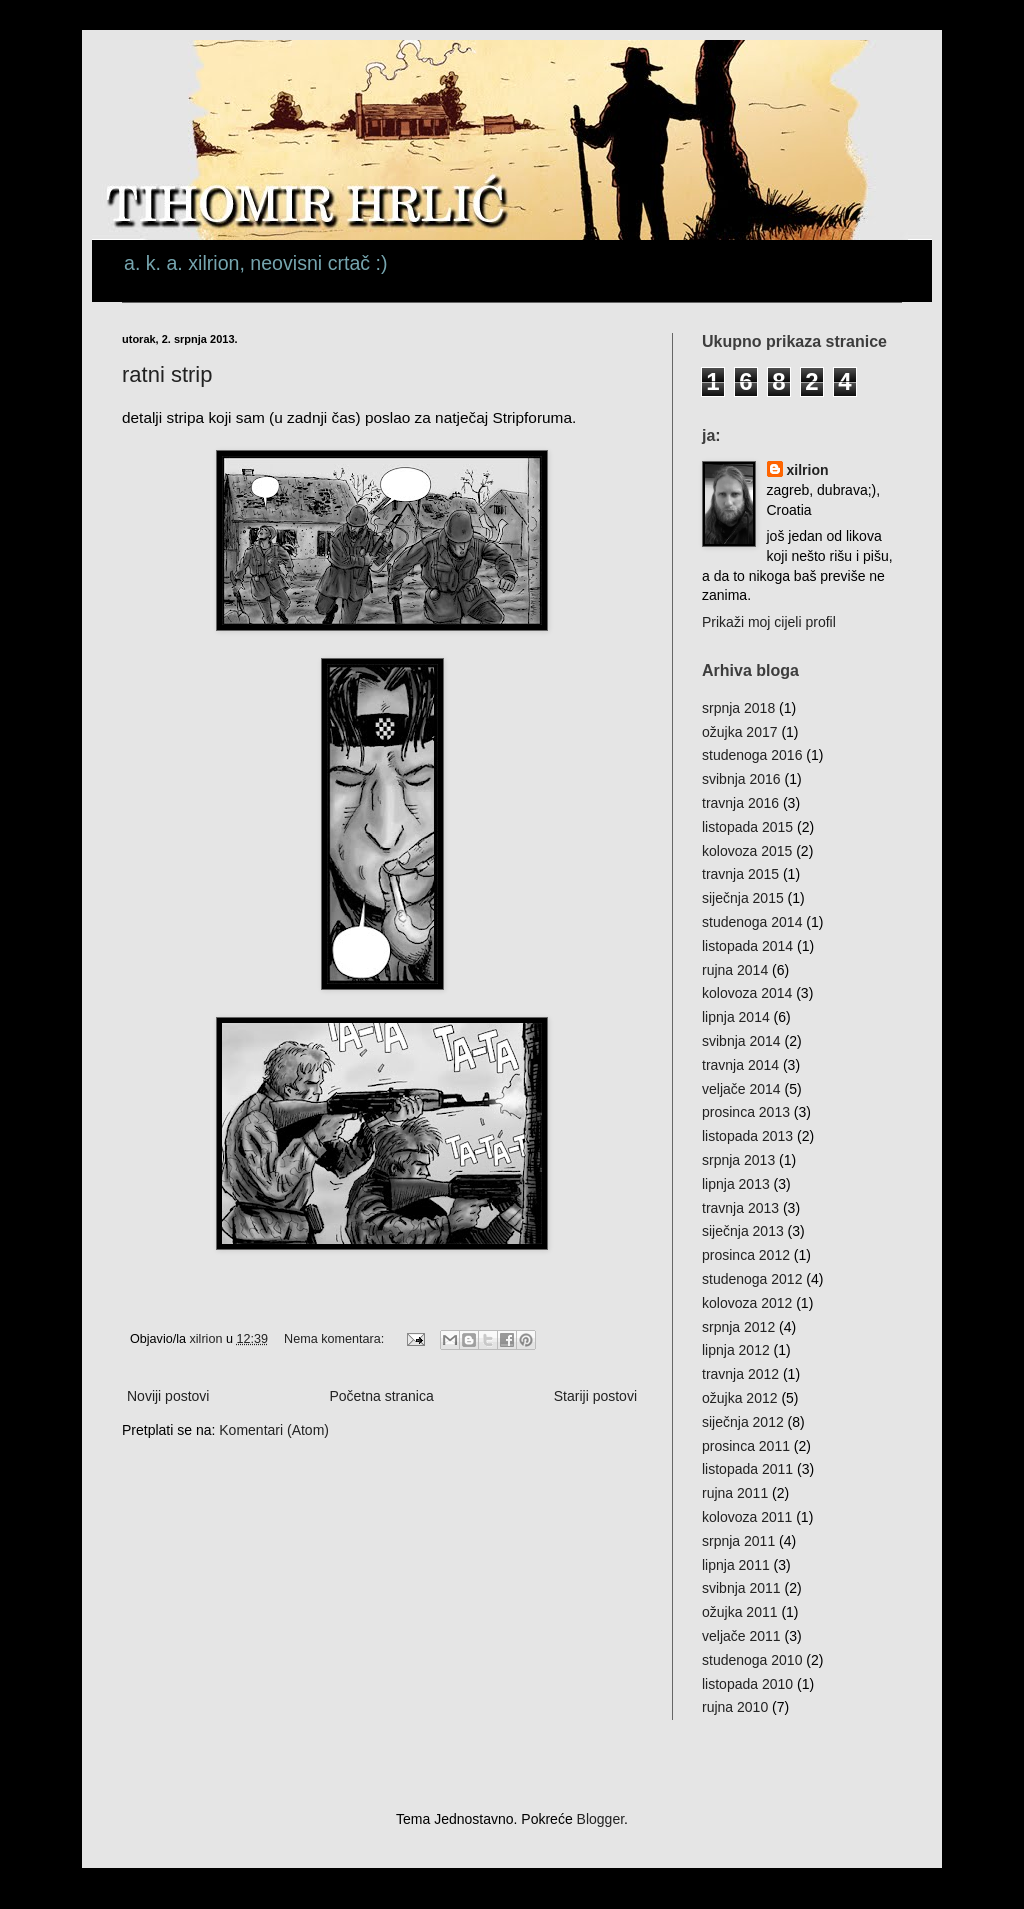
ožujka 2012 (740, 1398)
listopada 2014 (747, 946)
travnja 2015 (740, 874)
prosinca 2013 (746, 1112)
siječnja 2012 (743, 1422)
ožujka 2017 (740, 732)
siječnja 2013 (743, 1231)
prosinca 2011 (746, 1446)
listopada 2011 (747, 1469)
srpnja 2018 (738, 708)
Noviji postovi (168, 1396)
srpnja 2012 (738, 1327)
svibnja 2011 (741, 1588)
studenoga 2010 (752, 1660)
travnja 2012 (740, 1374)
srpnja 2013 (738, 1160)
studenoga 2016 (752, 755)
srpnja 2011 (738, 1541)
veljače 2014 (741, 1089)
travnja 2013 (740, 1208)
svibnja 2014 (741, 1041)
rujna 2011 (735, 1493)
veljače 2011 (741, 1636)
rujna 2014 (735, 970)
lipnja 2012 (736, 1350)
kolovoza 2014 (747, 993)
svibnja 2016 (741, 779)
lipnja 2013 (736, 1184)
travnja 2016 (740, 803)
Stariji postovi (595, 1396)
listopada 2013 (747, 1136)
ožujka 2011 (740, 1612)
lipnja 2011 (736, 1565)
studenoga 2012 (752, 1279)
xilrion (808, 470)
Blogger (600, 1819)
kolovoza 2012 (747, 1303)
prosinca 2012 (746, 1255)
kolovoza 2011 (747, 1517)
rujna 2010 (735, 1707)
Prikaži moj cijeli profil (769, 622)
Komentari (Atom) (274, 1430)
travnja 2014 (740, 1065)
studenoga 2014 (752, 922)
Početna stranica (381, 1396)
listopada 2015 (747, 827)
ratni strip (167, 374)
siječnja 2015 (743, 898)
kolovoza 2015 (747, 851)
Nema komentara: (336, 1339)
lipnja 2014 (736, 1017)
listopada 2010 (747, 1684)
